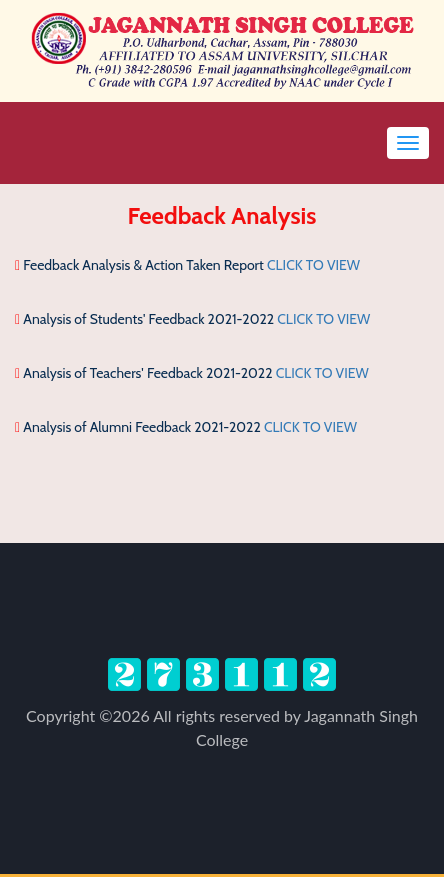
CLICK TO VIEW (313, 265)
